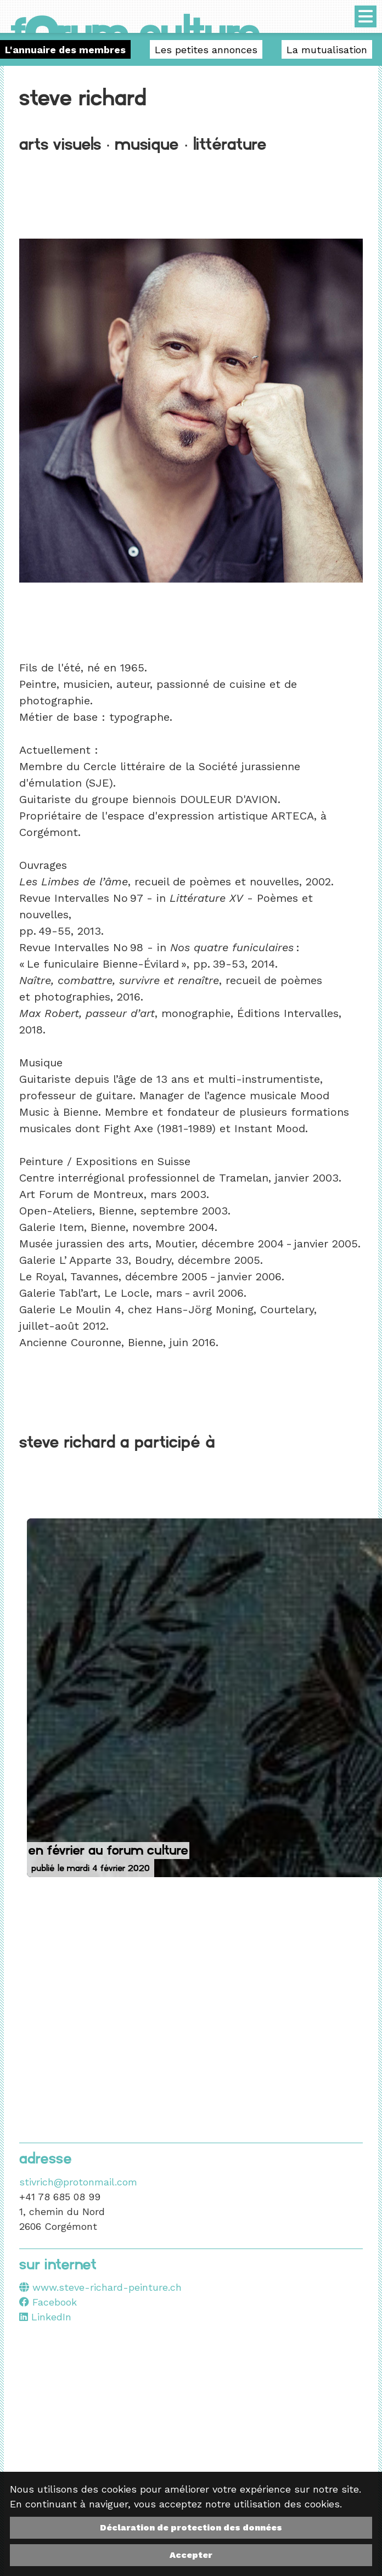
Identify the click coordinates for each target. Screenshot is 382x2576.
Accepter (191, 2555)
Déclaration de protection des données (191, 2527)
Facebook (48, 2302)
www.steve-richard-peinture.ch (107, 2287)
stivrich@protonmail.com (78, 2182)
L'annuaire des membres (65, 49)
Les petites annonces (206, 49)
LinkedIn (45, 2317)
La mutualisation (326, 49)
